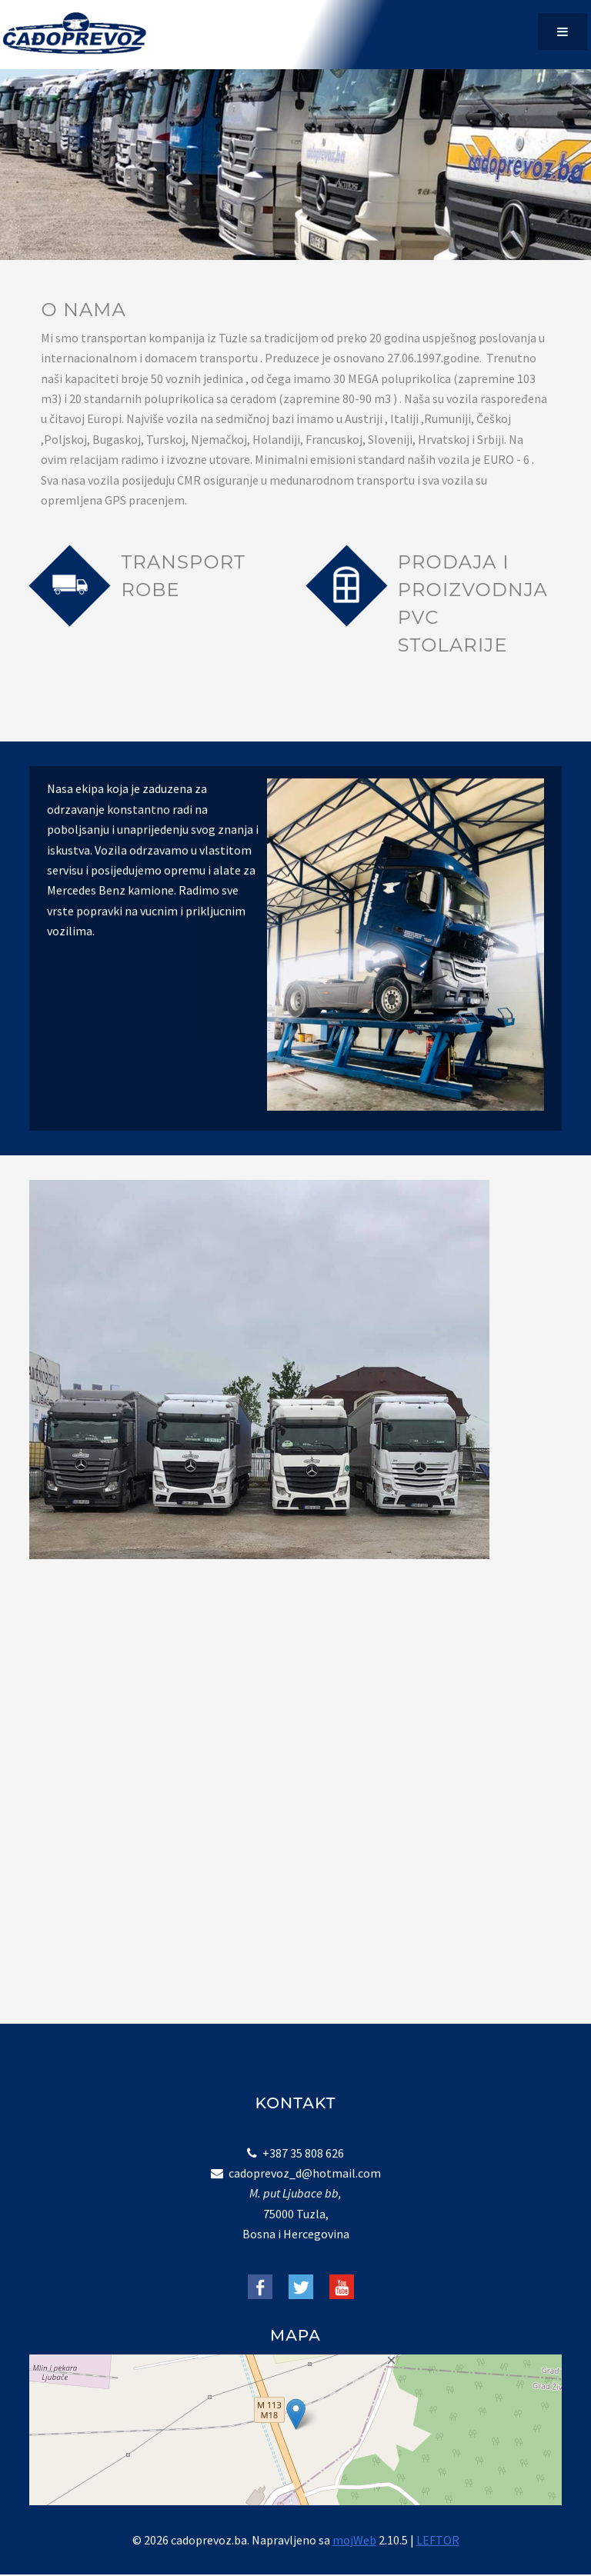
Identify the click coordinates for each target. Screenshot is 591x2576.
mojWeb (354, 2540)
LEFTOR (437, 2540)
